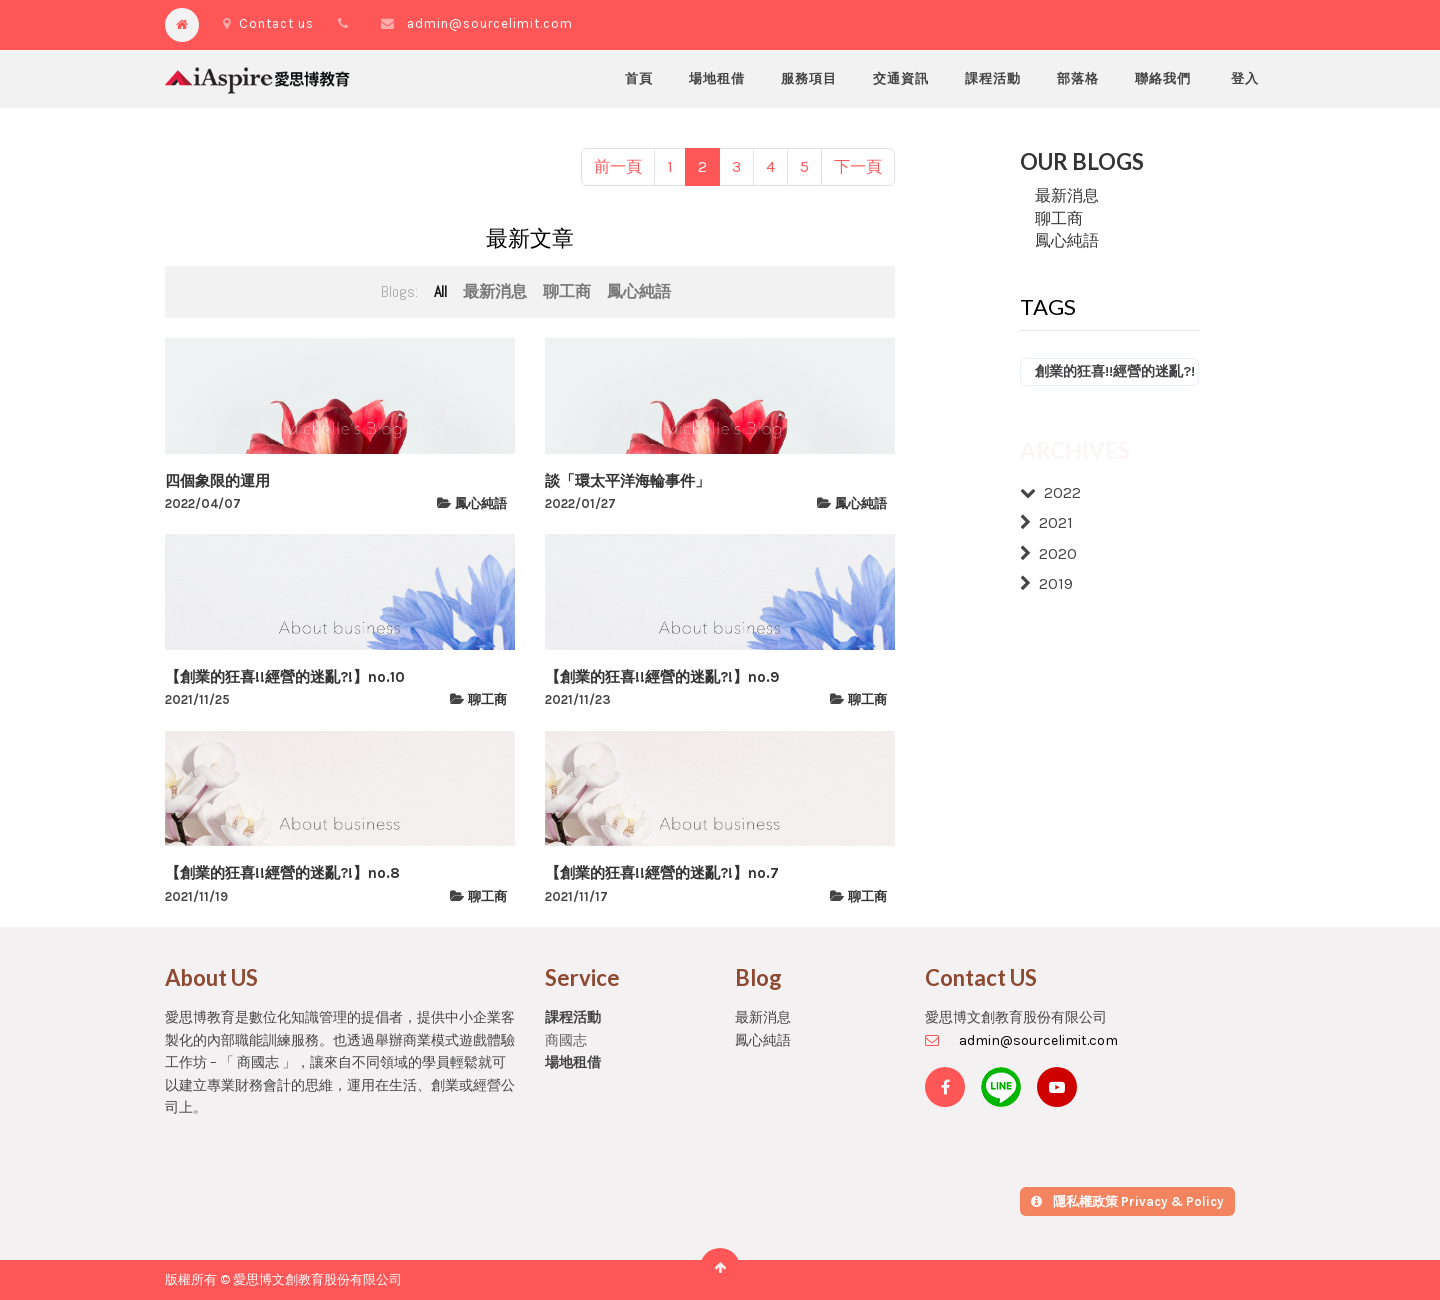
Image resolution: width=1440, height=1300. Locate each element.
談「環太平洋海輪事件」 (627, 481)
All (440, 291)
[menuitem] (639, 79)
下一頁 (858, 166)
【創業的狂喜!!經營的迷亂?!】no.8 (282, 873)
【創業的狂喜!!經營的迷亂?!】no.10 (285, 677)
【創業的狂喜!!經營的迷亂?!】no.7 (662, 873)
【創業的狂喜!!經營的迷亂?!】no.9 (662, 677)
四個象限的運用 (217, 481)
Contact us (268, 23)
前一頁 (618, 166)
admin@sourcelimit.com (490, 23)
